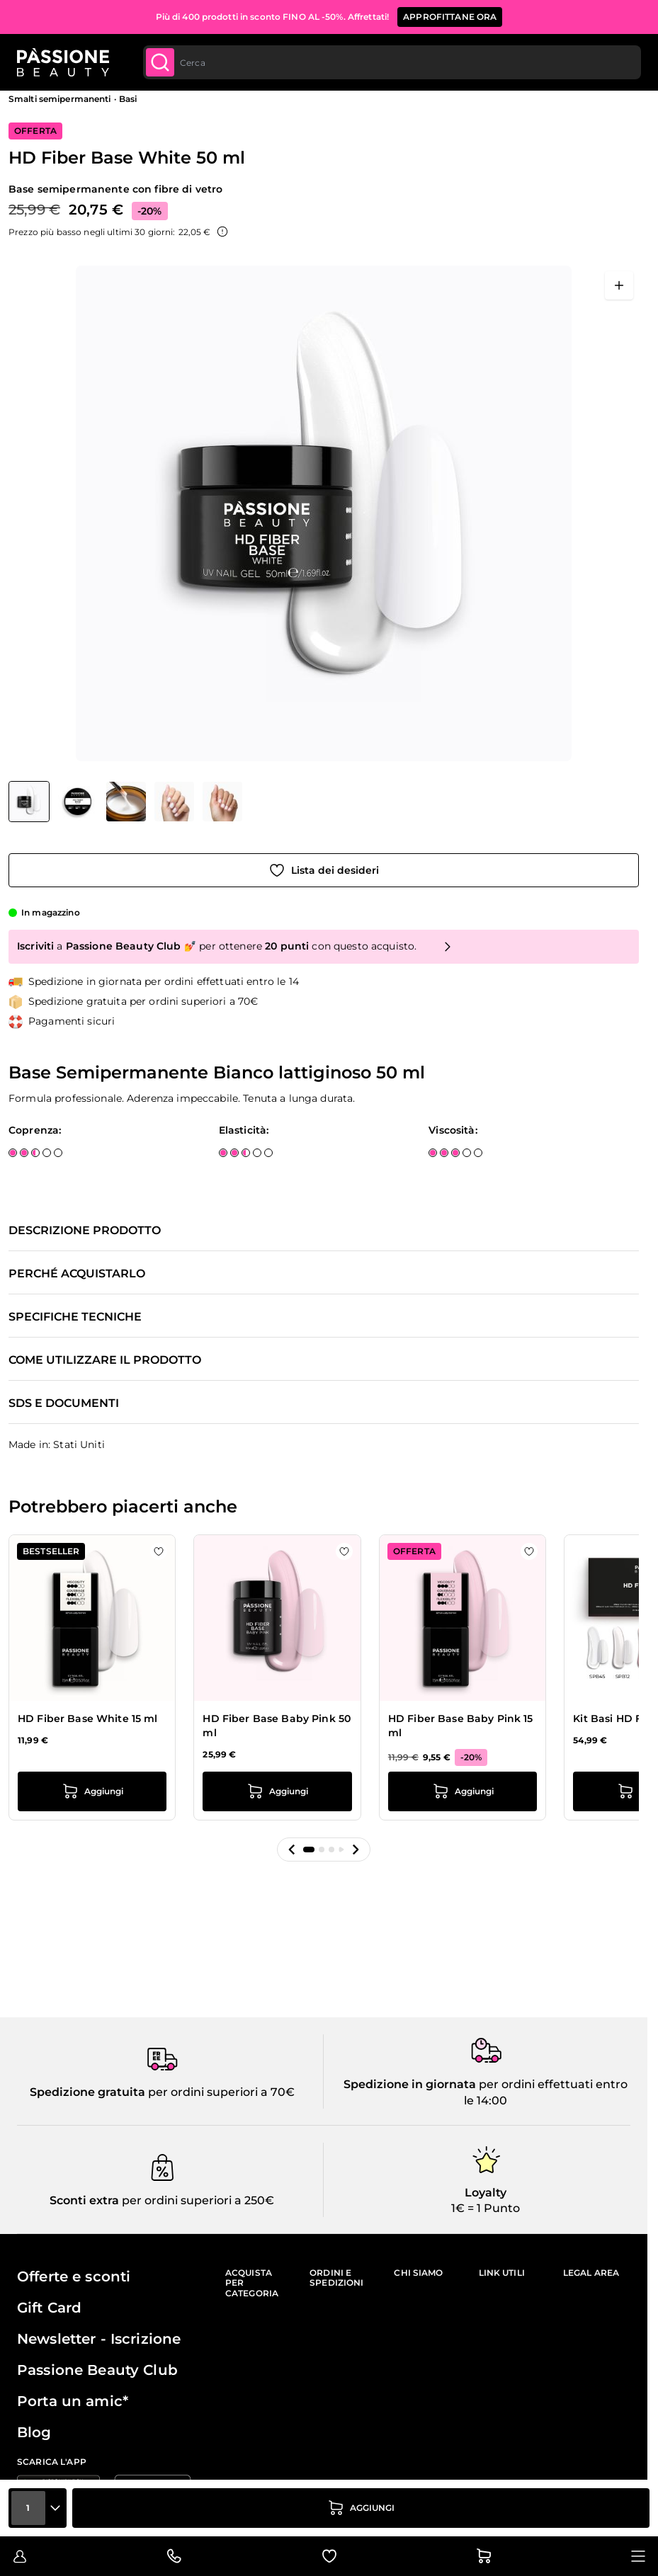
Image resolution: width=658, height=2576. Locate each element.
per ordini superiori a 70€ (220, 2092)
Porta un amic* (72, 2401)
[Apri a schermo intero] (619, 285)
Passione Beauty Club (97, 2369)
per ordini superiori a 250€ (196, 2200)
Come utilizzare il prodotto (104, 1360)
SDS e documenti (63, 1403)
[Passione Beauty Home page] (63, 62)
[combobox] (392, 62)
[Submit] (160, 62)
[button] (291, 1849)
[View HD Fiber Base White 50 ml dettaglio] (78, 801)
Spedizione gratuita (87, 2092)
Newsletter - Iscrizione (99, 2338)
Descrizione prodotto (84, 1230)
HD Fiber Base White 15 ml (88, 1718)
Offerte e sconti (73, 2276)
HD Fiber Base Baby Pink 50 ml (277, 1725)
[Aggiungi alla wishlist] (323, 870)
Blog (34, 2432)
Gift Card (49, 2307)
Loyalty (485, 2192)
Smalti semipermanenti (59, 98)
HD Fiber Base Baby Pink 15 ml (460, 1725)
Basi (128, 98)
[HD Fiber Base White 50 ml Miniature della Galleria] (125, 801)
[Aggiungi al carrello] (361, 2508)
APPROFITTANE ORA (450, 16)
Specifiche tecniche (75, 1317)
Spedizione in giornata (410, 2084)
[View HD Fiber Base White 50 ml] (29, 801)
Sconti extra (84, 2200)
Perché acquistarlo (76, 1274)
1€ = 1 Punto (485, 2208)
